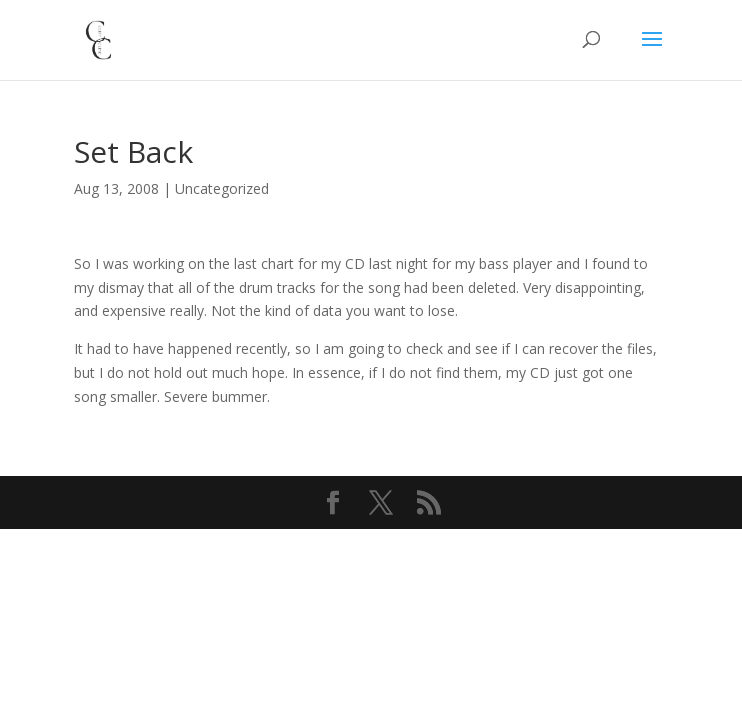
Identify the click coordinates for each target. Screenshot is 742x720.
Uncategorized (222, 188)
